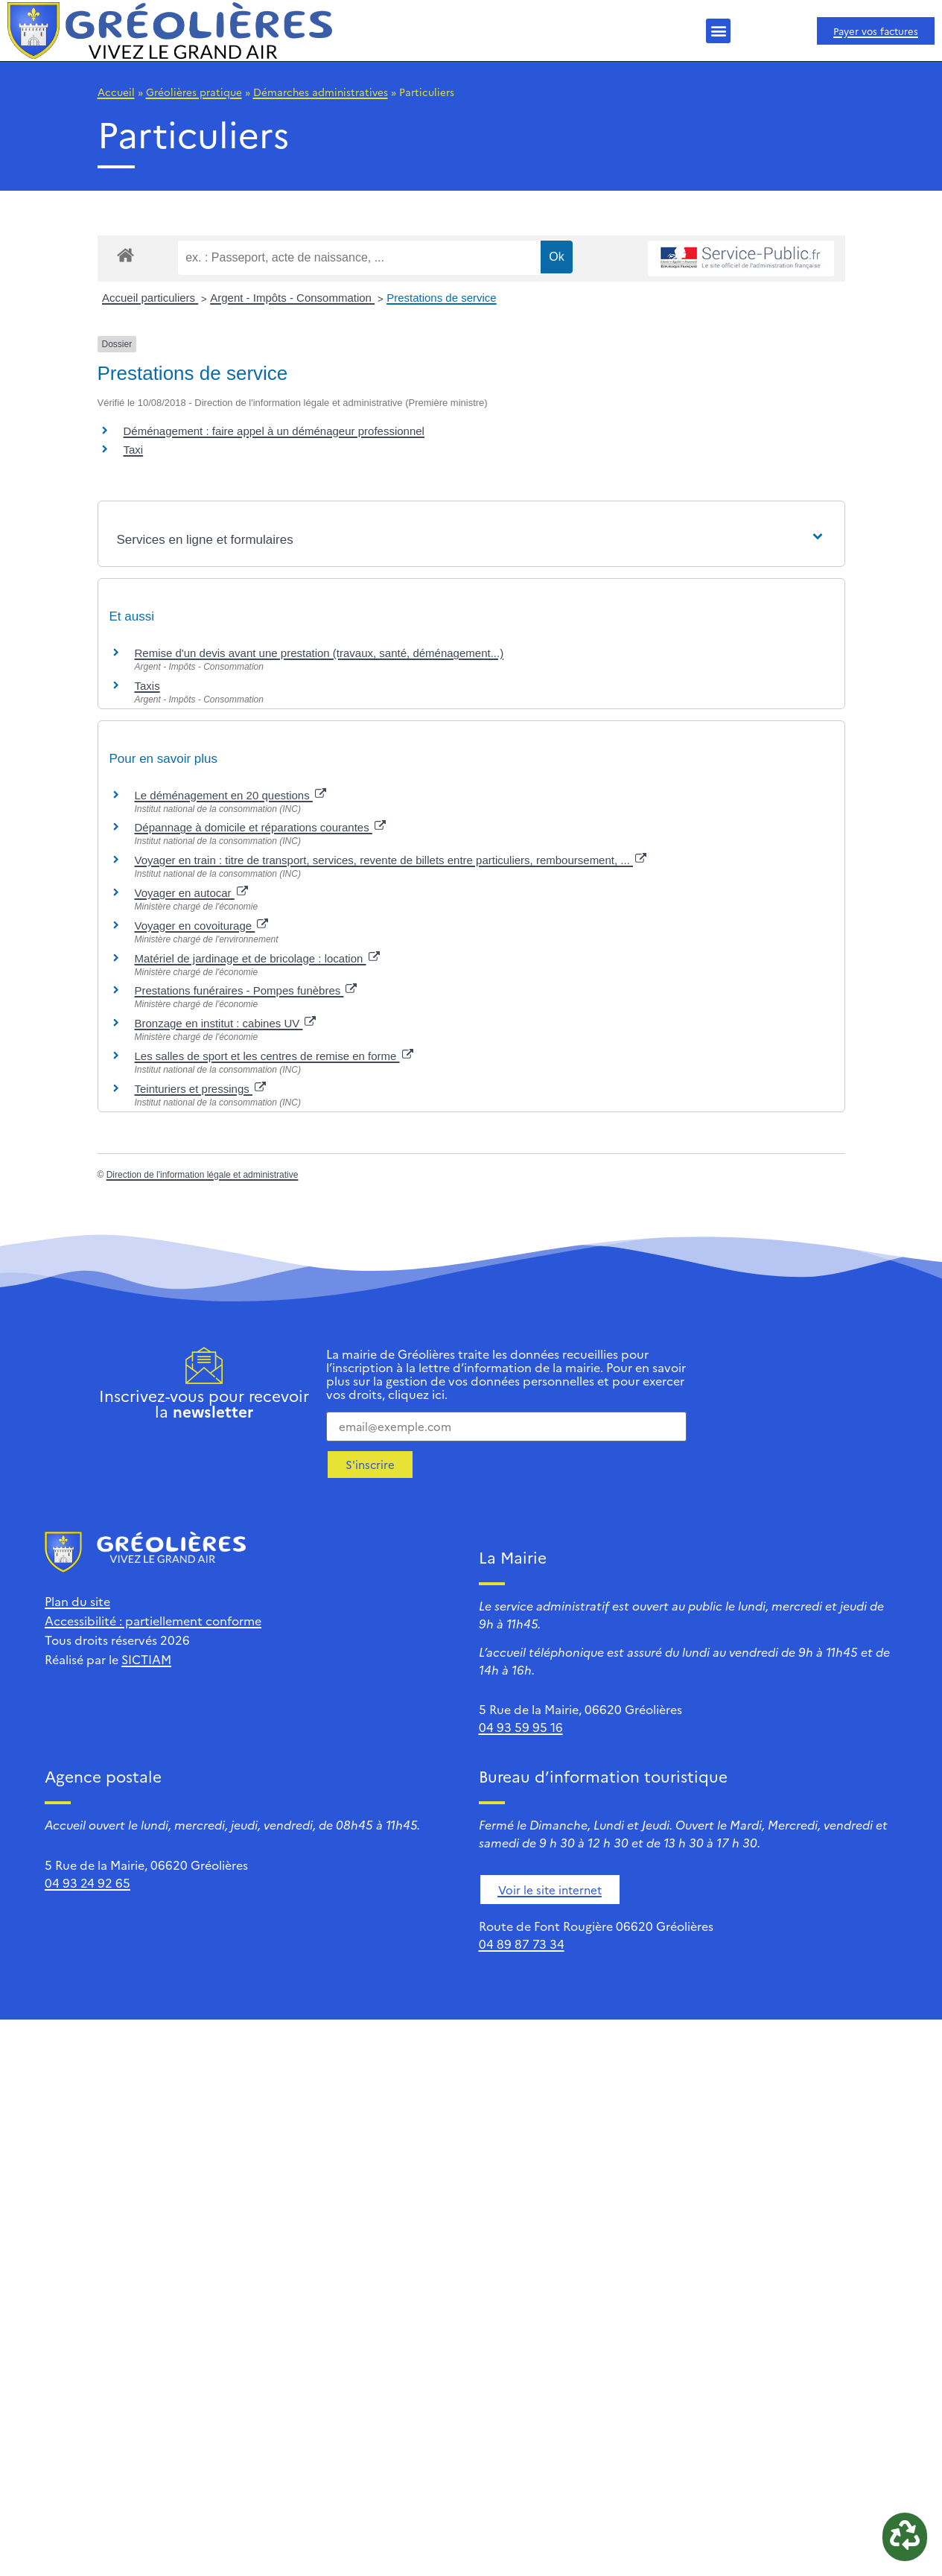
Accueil (116, 91)
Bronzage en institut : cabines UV (225, 1023)
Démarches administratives (320, 91)
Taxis (147, 685)
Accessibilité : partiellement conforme (153, 1620)
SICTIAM (146, 1659)
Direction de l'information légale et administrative (202, 1175)
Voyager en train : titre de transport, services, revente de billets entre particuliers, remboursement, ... (390, 860)
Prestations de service (441, 297)
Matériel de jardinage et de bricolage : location (257, 958)
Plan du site (77, 1601)
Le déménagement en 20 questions (230, 795)
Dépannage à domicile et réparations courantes (260, 827)
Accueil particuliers (150, 297)
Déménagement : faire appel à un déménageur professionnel (274, 431)
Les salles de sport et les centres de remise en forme (274, 1056)
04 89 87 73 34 (521, 1943)
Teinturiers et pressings (200, 1088)
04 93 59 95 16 (521, 1727)
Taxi (134, 449)
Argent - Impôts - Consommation (292, 297)
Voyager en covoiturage (202, 925)
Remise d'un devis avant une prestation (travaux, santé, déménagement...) (319, 653)
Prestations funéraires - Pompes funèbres (246, 990)
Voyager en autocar (191, 892)
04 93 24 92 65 (87, 1882)
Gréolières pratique (194, 91)
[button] (718, 31)
